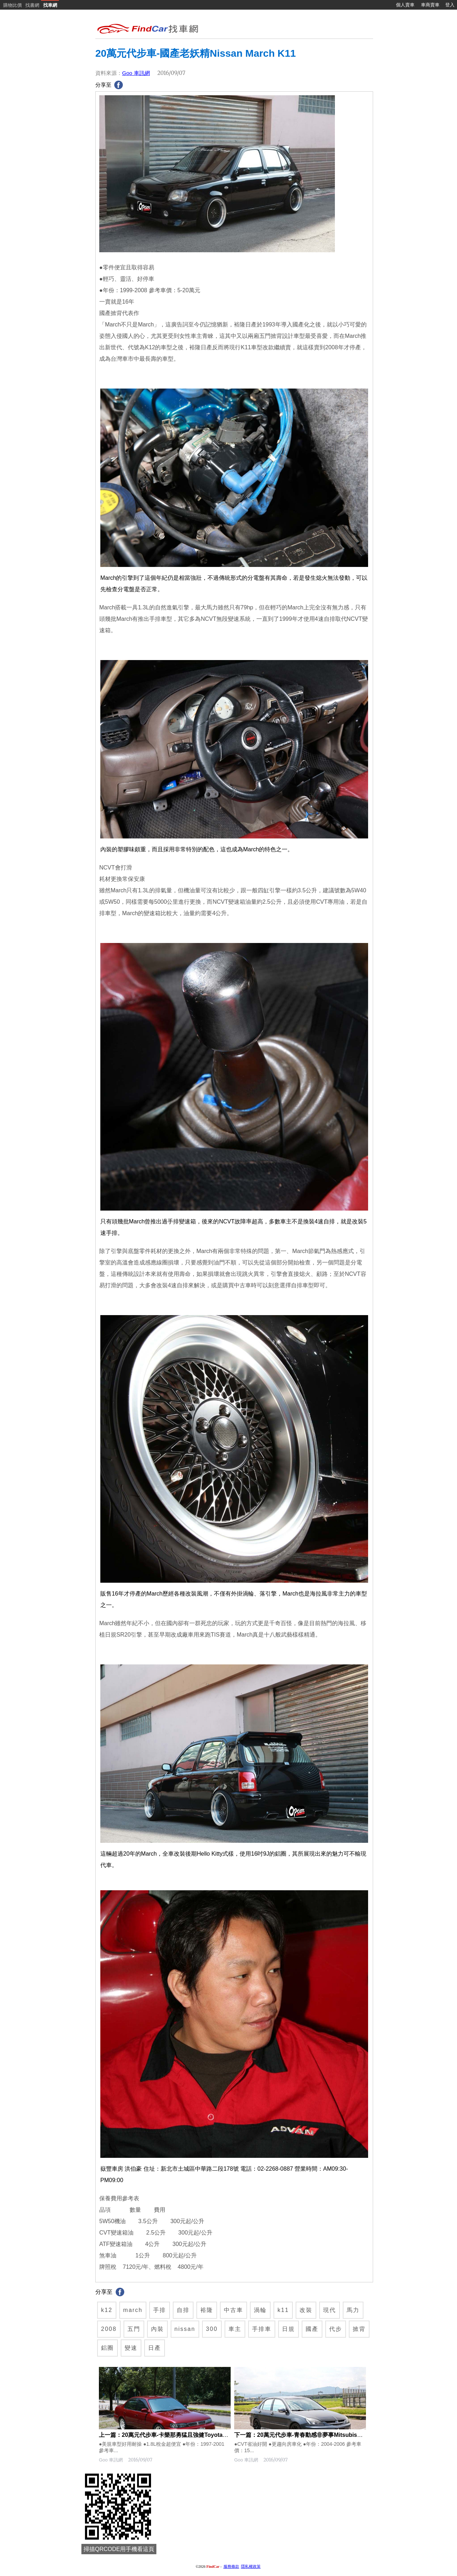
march (132, 2310)
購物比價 (12, 5)
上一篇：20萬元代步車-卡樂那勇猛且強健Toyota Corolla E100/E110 (186, 2435)
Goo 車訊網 (136, 73)
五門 (133, 2329)
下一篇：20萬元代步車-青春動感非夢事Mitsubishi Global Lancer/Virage (327, 2435)
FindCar (213, 2567)
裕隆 (206, 2310)
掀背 (359, 2329)
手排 (159, 2310)
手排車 (261, 2329)
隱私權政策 (251, 2567)
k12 (106, 2310)
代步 (335, 2329)
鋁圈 (107, 2348)
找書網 (32, 5)
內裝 (157, 2329)
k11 (283, 2310)
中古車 (233, 2310)
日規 (288, 2329)
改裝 (306, 2310)
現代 (329, 2310)
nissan (185, 2329)
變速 (131, 2348)
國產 (312, 2329)
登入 (450, 4)
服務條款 (231, 2567)
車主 (234, 2329)
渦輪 (260, 2310)
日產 (154, 2348)
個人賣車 (405, 4)
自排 (183, 2310)
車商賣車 (430, 4)
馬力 (353, 2310)
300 (212, 2329)
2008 (109, 2329)
